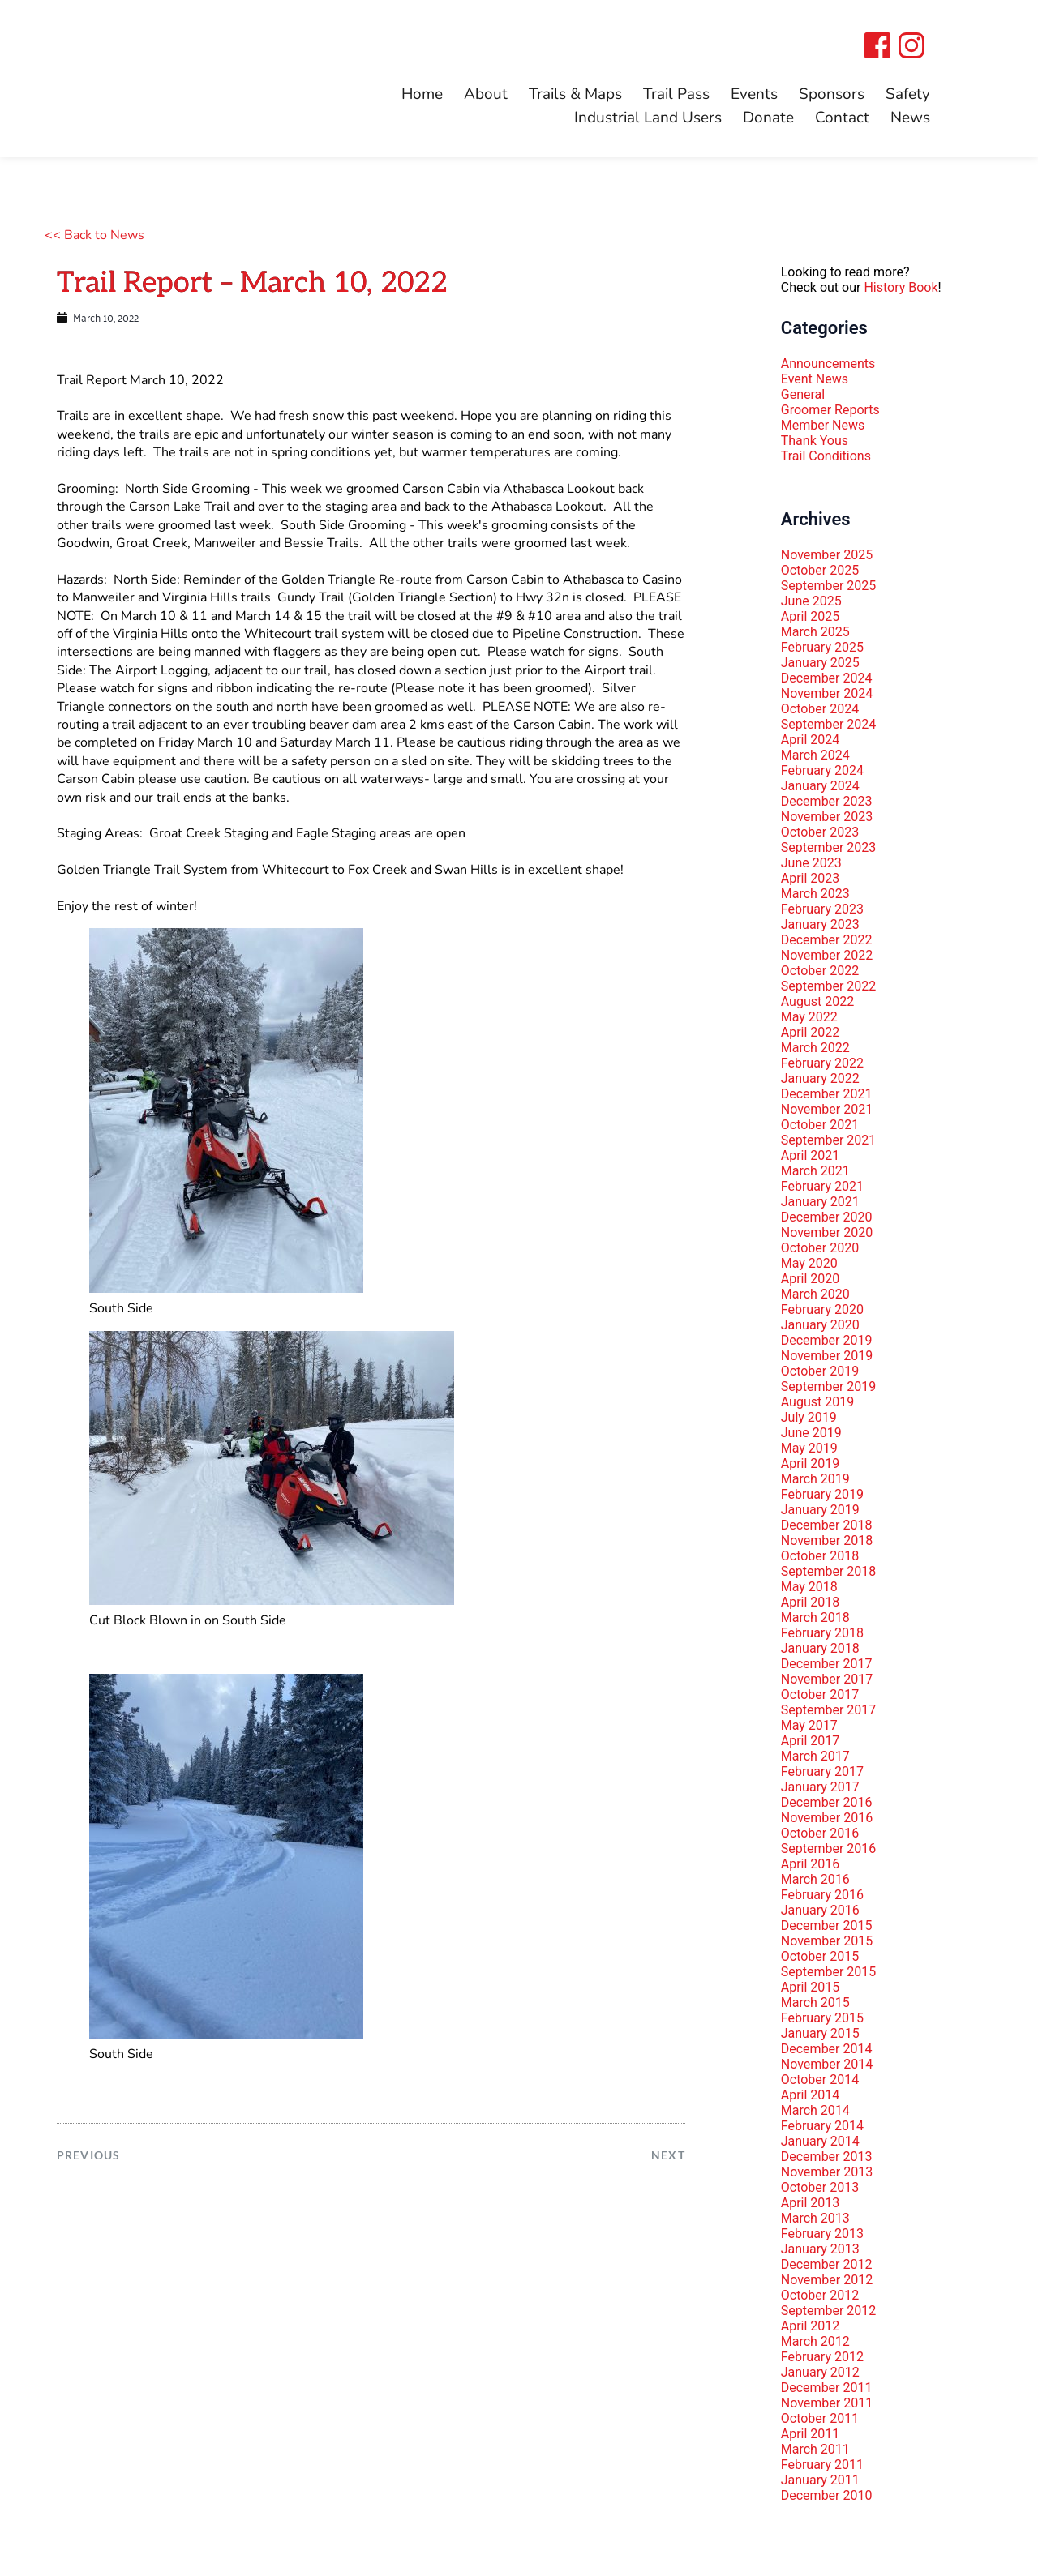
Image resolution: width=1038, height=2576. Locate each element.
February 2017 (822, 1771)
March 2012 (815, 2341)
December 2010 (827, 2495)
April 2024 (810, 739)
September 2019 (829, 1386)
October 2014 (820, 2079)
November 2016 (827, 1817)
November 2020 (827, 1232)
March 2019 (815, 1479)
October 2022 (820, 970)
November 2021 (827, 1109)
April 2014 (810, 2095)
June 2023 (811, 863)
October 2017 (820, 1694)
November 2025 (827, 555)
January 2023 (820, 924)
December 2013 (827, 2156)
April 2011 (810, 2433)
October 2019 (820, 1371)
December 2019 (827, 1340)
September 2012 (829, 2310)
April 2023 (810, 878)
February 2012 (822, 2356)
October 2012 (820, 2295)
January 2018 (820, 1648)
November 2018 (827, 1540)
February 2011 (822, 2464)
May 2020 (809, 1263)
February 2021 (822, 1186)
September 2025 (829, 585)
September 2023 (829, 847)
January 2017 (820, 1787)
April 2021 (810, 1155)
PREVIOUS (89, 2155)
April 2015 (810, 1987)
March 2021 (815, 1171)
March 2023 (815, 893)
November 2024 (827, 693)
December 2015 (827, 1925)
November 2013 (827, 2172)
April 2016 (810, 1864)
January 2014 (820, 2141)
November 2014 (827, 2064)
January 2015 (820, 2033)
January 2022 (820, 1078)
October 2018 (820, 1556)
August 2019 (817, 1402)
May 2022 (809, 1017)
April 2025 (810, 616)
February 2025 (822, 647)
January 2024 (820, 786)
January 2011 (820, 2480)
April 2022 (810, 1032)
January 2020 (820, 1325)
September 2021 (829, 1140)
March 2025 (815, 632)
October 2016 (820, 1833)
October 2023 (820, 832)
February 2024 (822, 770)
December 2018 (827, 1525)
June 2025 (811, 601)
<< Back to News (94, 235)
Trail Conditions (826, 456)
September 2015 (829, 1971)
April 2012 (810, 2326)
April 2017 (810, 1740)
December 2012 (827, 2264)
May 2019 (809, 1448)
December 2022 (827, 940)
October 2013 (820, 2187)
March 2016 (815, 1879)
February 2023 (822, 909)
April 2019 (810, 1463)
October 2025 (820, 570)
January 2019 (820, 1509)
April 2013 (810, 2202)
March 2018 (815, 1617)
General (803, 394)
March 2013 (815, 2218)
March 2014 (815, 2110)
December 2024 (827, 678)
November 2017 (827, 1679)
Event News (814, 379)
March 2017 (815, 1756)
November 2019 (827, 1355)
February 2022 (822, 1063)
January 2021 (820, 1201)
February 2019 (822, 1494)
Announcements (828, 363)
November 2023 (827, 816)
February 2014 (822, 2125)
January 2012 (820, 2372)
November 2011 (827, 2403)
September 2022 (829, 986)
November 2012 (827, 2279)
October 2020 (820, 1248)
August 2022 (817, 1001)
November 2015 (827, 1941)
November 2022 (827, 955)
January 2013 (820, 2249)
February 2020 (822, 1309)
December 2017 (827, 1663)
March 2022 (815, 1047)
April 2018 (810, 1602)
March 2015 (815, 2002)
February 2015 (822, 2018)
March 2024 (815, 755)
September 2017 (829, 1710)
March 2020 (815, 1294)
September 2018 (829, 1571)
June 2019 (811, 1432)
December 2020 (827, 1217)
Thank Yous (814, 440)
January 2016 (820, 1910)
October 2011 (820, 2418)
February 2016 (822, 1894)
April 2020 (810, 1278)
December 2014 (827, 2048)
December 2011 (827, 2387)
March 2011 (815, 2449)
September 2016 (829, 1848)
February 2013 (822, 2233)
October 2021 (820, 1124)
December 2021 (827, 1094)
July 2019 (809, 1417)
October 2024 (820, 709)
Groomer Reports (830, 409)
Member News (823, 425)
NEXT (667, 2155)
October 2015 (820, 1956)
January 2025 (820, 662)
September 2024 (829, 724)
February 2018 (822, 1633)
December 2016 (827, 1802)
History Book (900, 287)
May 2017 (809, 1725)
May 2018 (809, 1586)
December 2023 (827, 801)
